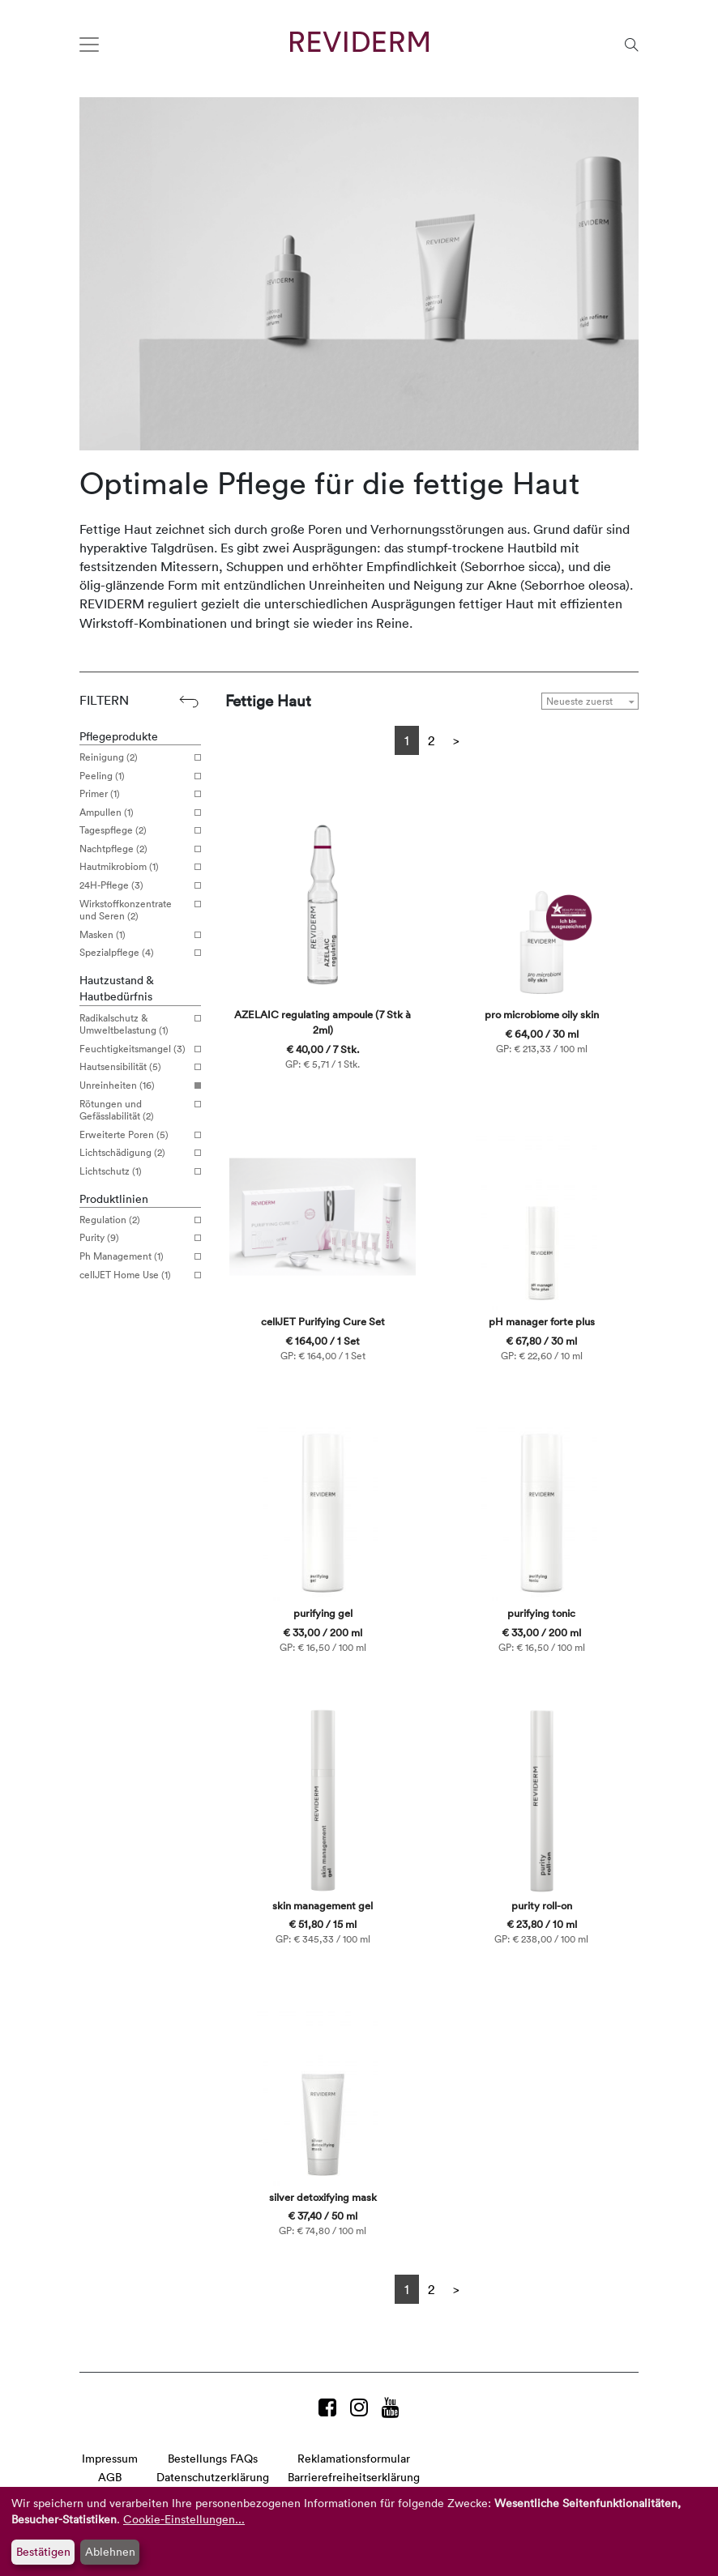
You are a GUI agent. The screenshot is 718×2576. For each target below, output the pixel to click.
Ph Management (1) (134, 1256)
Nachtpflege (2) (134, 848)
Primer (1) (134, 793)
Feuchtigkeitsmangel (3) (134, 1049)
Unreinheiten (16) (134, 1085)
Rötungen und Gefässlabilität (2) (134, 1110)
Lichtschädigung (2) (134, 1152)
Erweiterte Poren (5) (134, 1134)
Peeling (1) (134, 776)
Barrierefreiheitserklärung (354, 2476)
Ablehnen (110, 2551)
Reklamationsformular (353, 2458)
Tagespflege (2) (134, 830)
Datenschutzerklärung (212, 2476)
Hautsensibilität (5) (134, 1066)
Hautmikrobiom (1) (134, 866)
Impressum (110, 2458)
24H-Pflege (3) (134, 885)
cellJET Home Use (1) (134, 1275)
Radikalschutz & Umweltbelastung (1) (134, 1024)
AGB (110, 2476)
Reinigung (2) (134, 757)
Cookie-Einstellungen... (184, 2519)
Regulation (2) (134, 1219)
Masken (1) (134, 934)
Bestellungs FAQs (213, 2458)
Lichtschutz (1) (134, 1171)
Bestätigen (43, 2551)
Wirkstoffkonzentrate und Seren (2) (134, 910)
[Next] (456, 740)
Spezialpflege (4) (134, 952)
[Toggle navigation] (89, 44)
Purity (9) (134, 1237)
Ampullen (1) (134, 812)
